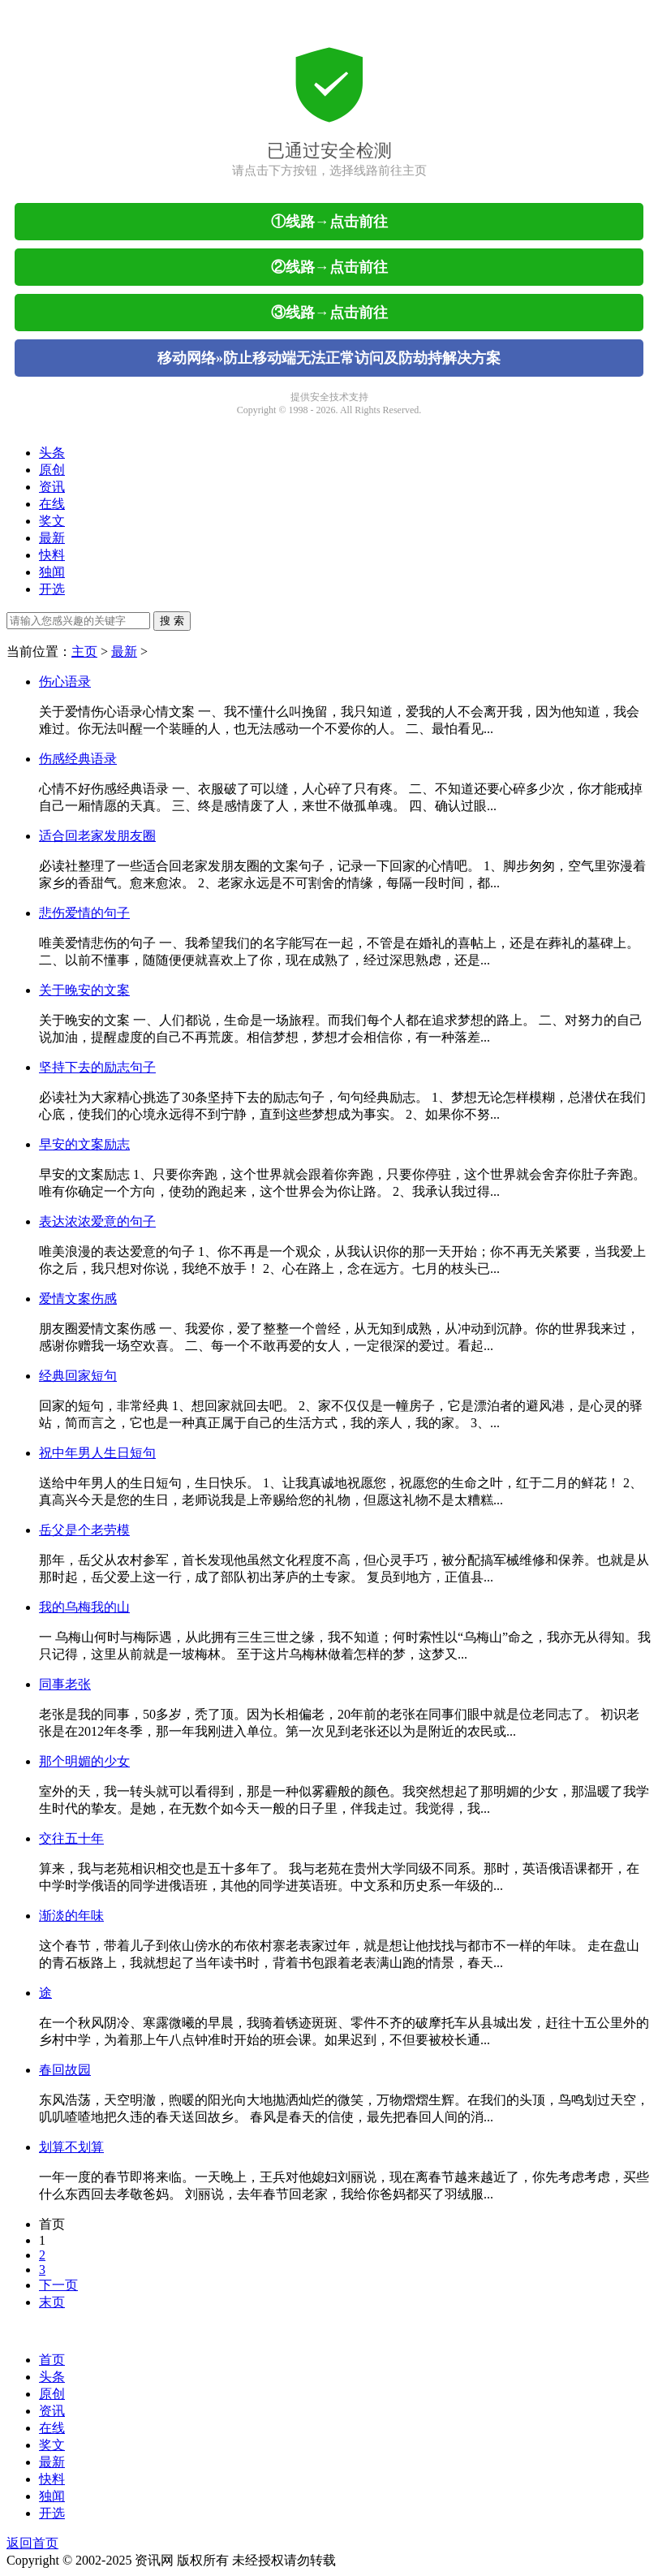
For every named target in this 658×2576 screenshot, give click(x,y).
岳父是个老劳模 (84, 1530)
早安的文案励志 (84, 1144)
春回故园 (65, 2070)
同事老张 (65, 1684)
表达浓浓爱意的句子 (97, 1221)
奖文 (52, 521)
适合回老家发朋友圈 (97, 836)
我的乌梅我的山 (84, 1607)
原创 (52, 470)
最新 (52, 538)
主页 (84, 651)
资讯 (52, 487)
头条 (52, 453)
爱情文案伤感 (78, 1298)
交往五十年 (71, 1838)
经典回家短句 (78, 1376)
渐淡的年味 (71, 1915)
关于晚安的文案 (84, 990)
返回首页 (32, 2543)
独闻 (52, 572)
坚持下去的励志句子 (97, 1067)
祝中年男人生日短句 (97, 1453)
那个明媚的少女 (84, 1761)
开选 (52, 589)
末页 (52, 2302)
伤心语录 (65, 681)
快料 (52, 555)
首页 (52, 2224)
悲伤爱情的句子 (84, 913)
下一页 (58, 2285)
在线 (52, 504)
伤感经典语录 (78, 759)
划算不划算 (71, 2147)
